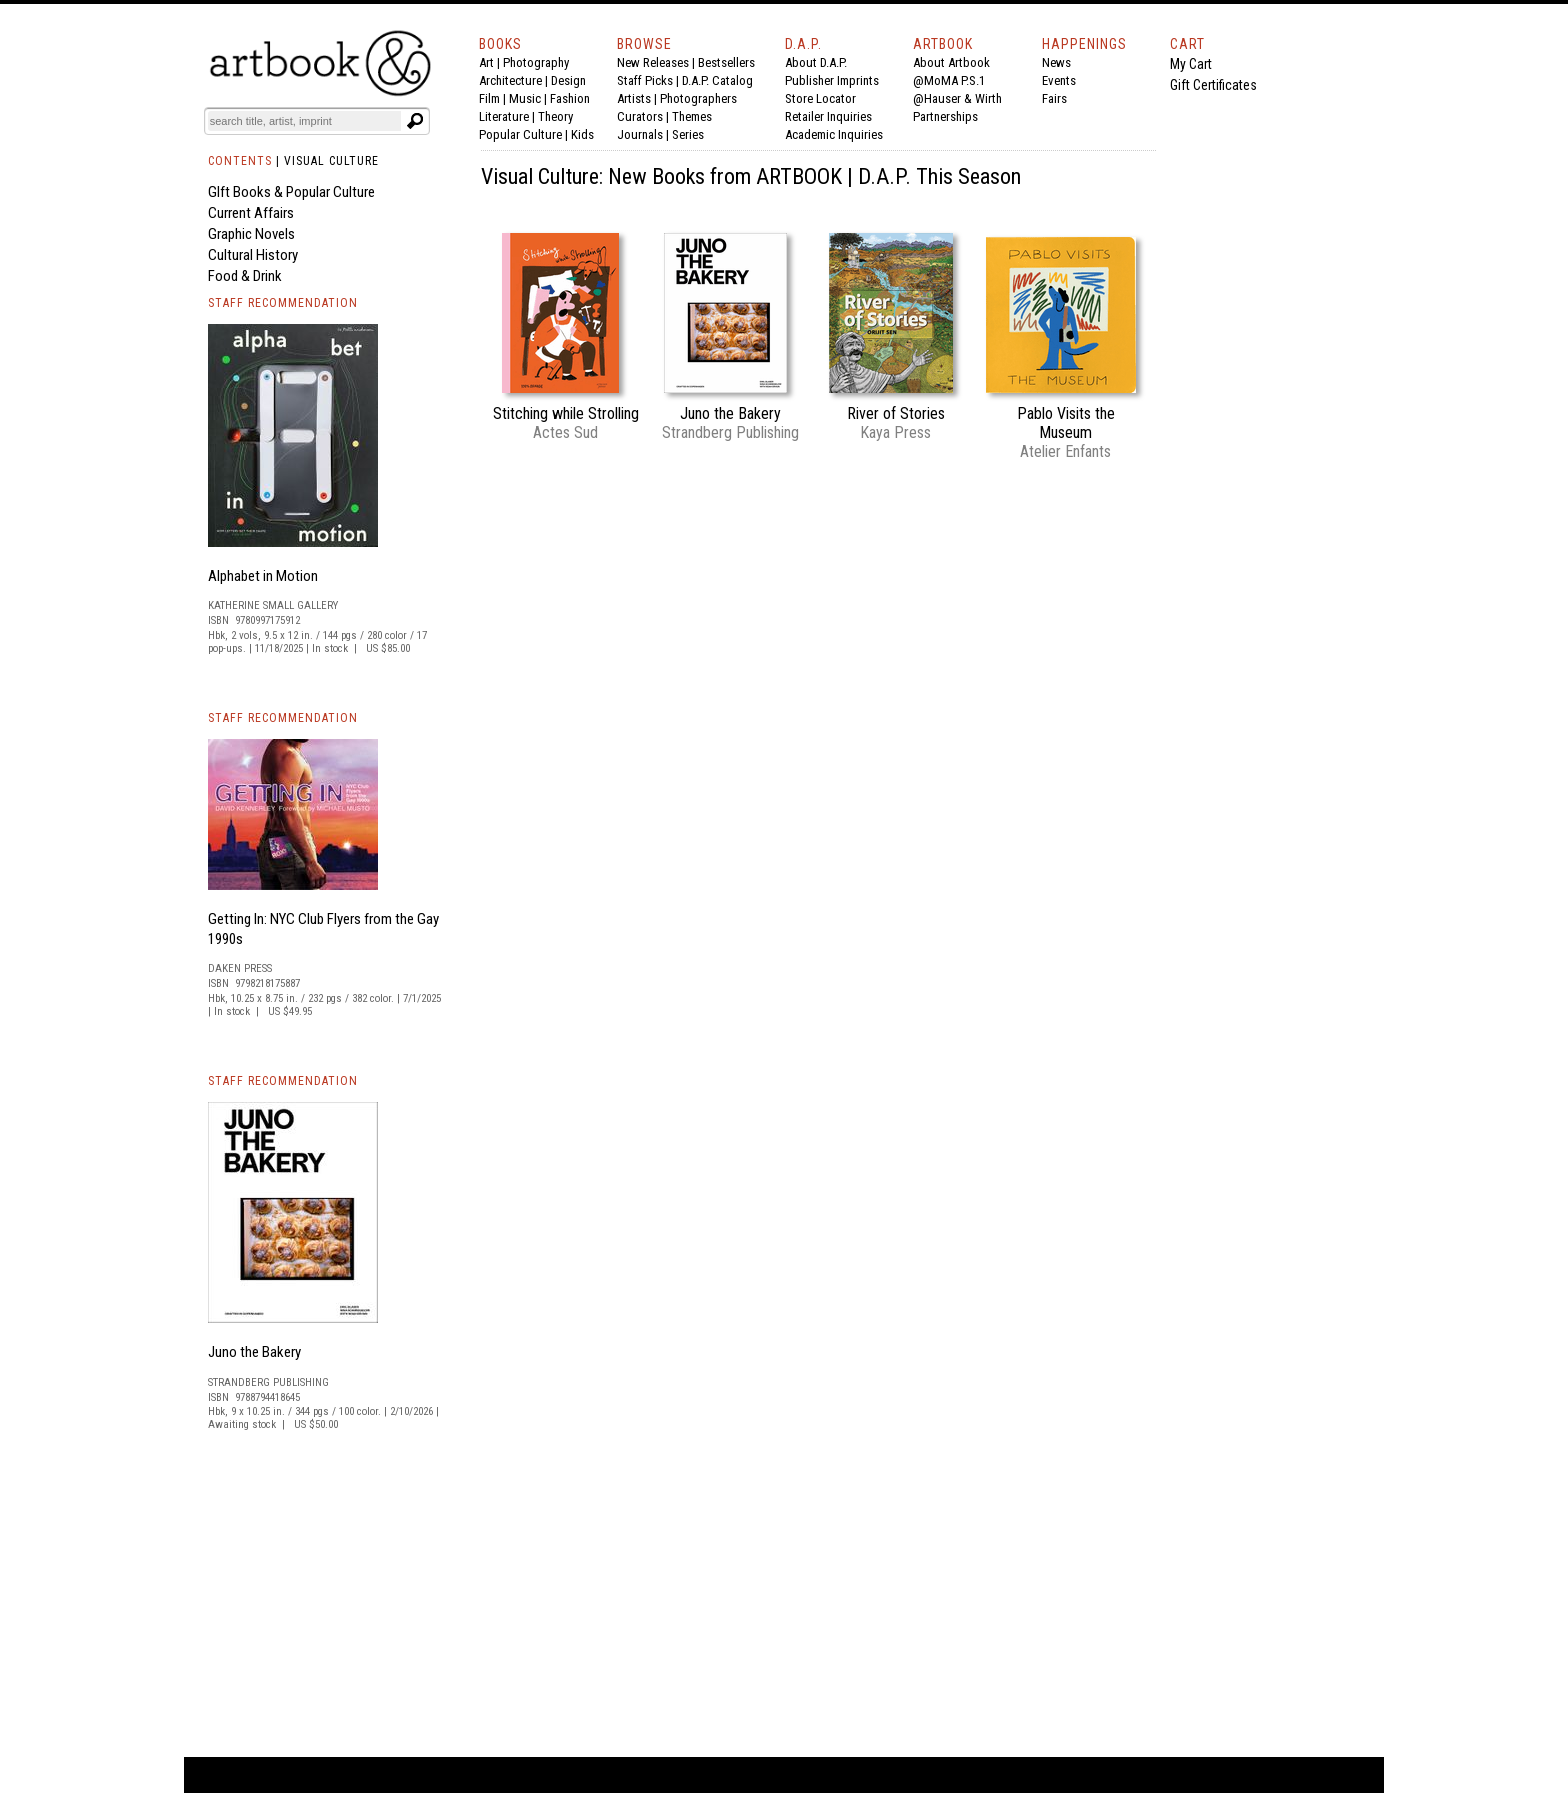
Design (568, 80)
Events (1059, 80)
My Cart (1191, 64)
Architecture (510, 80)
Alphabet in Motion (263, 576)
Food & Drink (245, 276)
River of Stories (896, 413)
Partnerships (945, 116)
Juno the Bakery (254, 1352)
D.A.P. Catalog (717, 80)
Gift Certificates (1213, 85)
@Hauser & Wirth (957, 98)
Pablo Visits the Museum (1066, 423)
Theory (555, 116)
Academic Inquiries (834, 134)
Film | (494, 98)
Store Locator (820, 98)
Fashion (570, 98)
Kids (582, 134)
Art (486, 62)
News (1056, 62)
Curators (640, 116)
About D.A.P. (816, 62)
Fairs (1054, 98)
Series (688, 134)
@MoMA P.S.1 (949, 80)
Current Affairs (251, 213)
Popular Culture (520, 134)
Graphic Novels (251, 234)
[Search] (305, 121)
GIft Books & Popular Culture (291, 192)
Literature (504, 116)
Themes (692, 116)
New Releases (653, 62)
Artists (634, 98)
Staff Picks (645, 80)
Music (525, 98)
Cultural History (253, 255)
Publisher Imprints (832, 80)
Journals (640, 134)
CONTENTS (240, 161)
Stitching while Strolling (566, 413)
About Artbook (951, 62)
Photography (536, 62)
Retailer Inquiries (828, 116)
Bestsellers (726, 62)
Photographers (698, 98)
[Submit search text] (415, 121)
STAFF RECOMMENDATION (283, 303)
